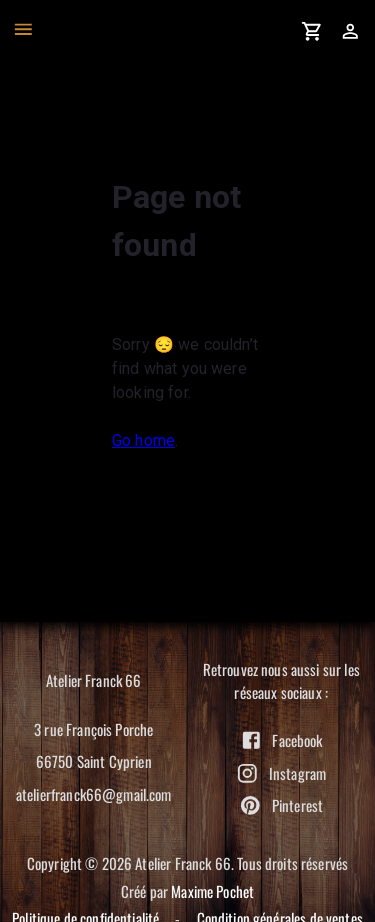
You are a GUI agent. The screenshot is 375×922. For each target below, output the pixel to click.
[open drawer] (23, 29)
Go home (143, 440)
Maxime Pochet (212, 891)
